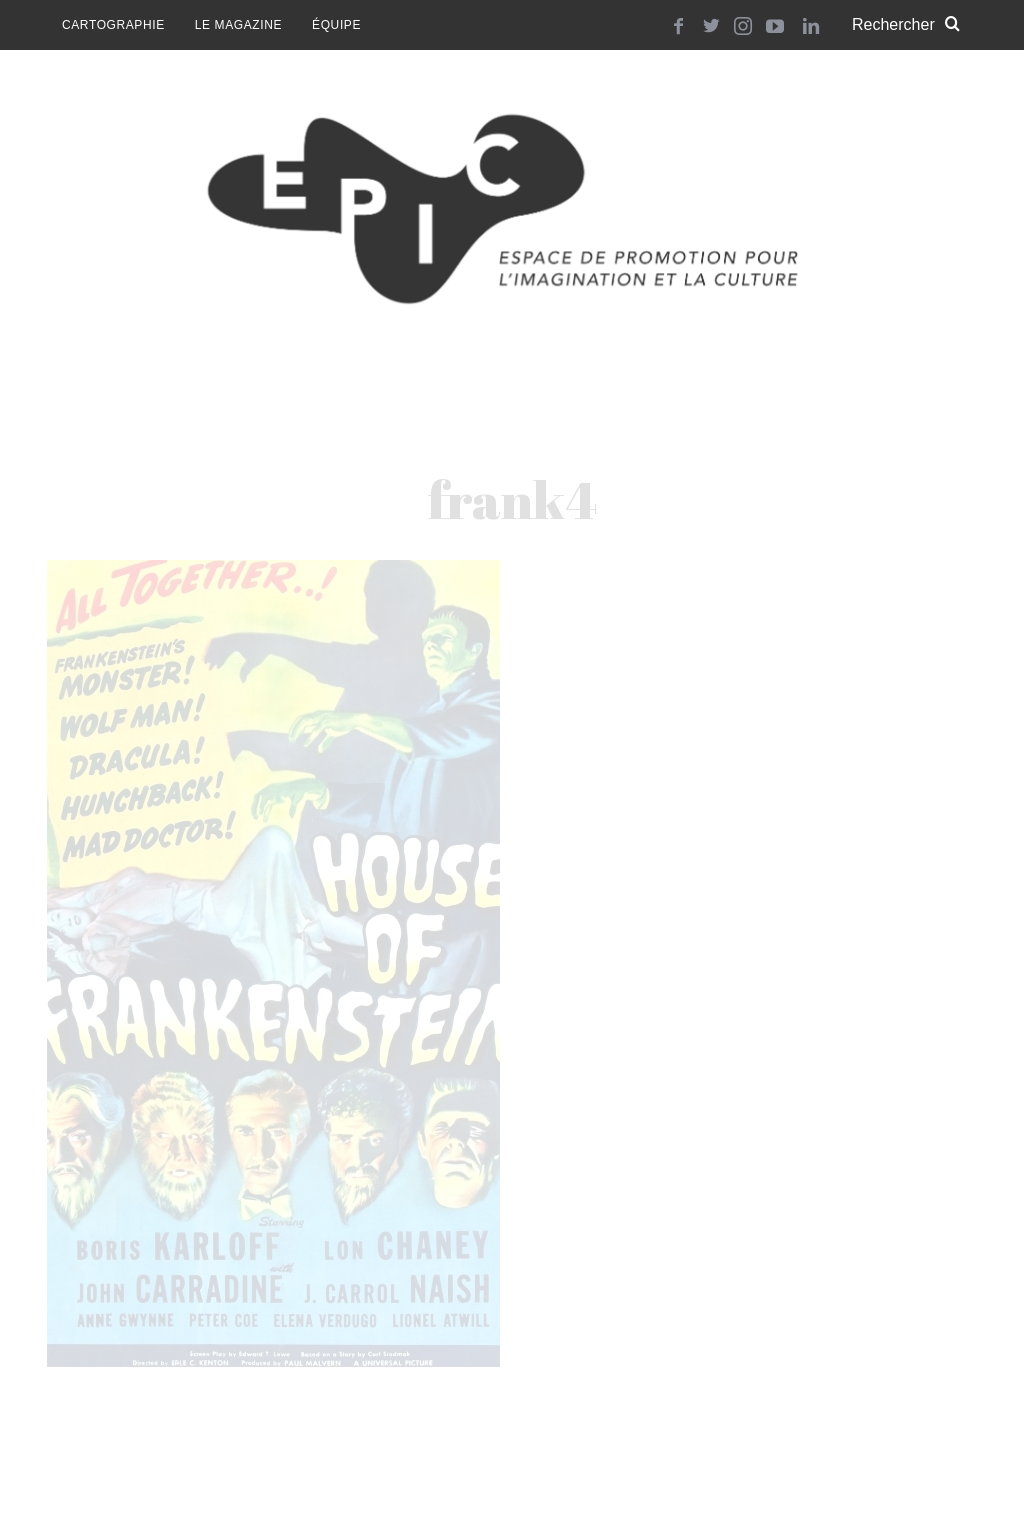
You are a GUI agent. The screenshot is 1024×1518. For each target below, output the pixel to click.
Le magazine (238, 25)
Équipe (336, 25)
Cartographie (113, 25)
